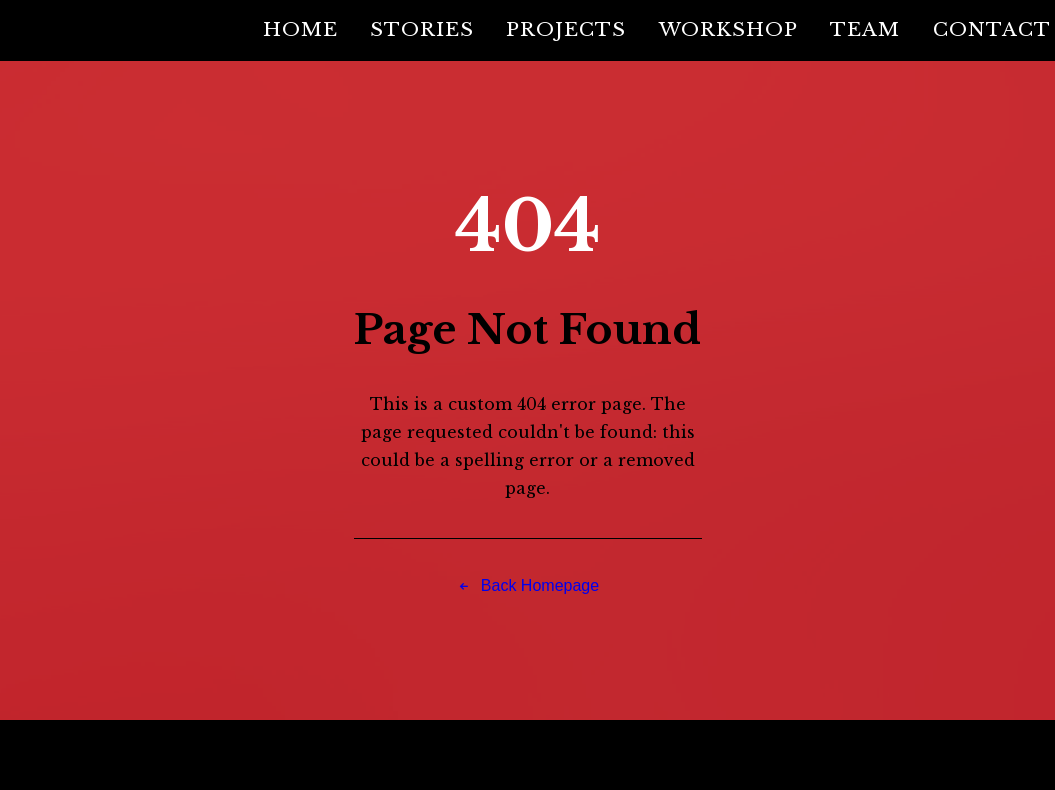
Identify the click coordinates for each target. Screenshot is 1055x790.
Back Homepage (528, 586)
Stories (422, 29)
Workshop (728, 29)
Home (300, 29)
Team (865, 29)
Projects (566, 29)
